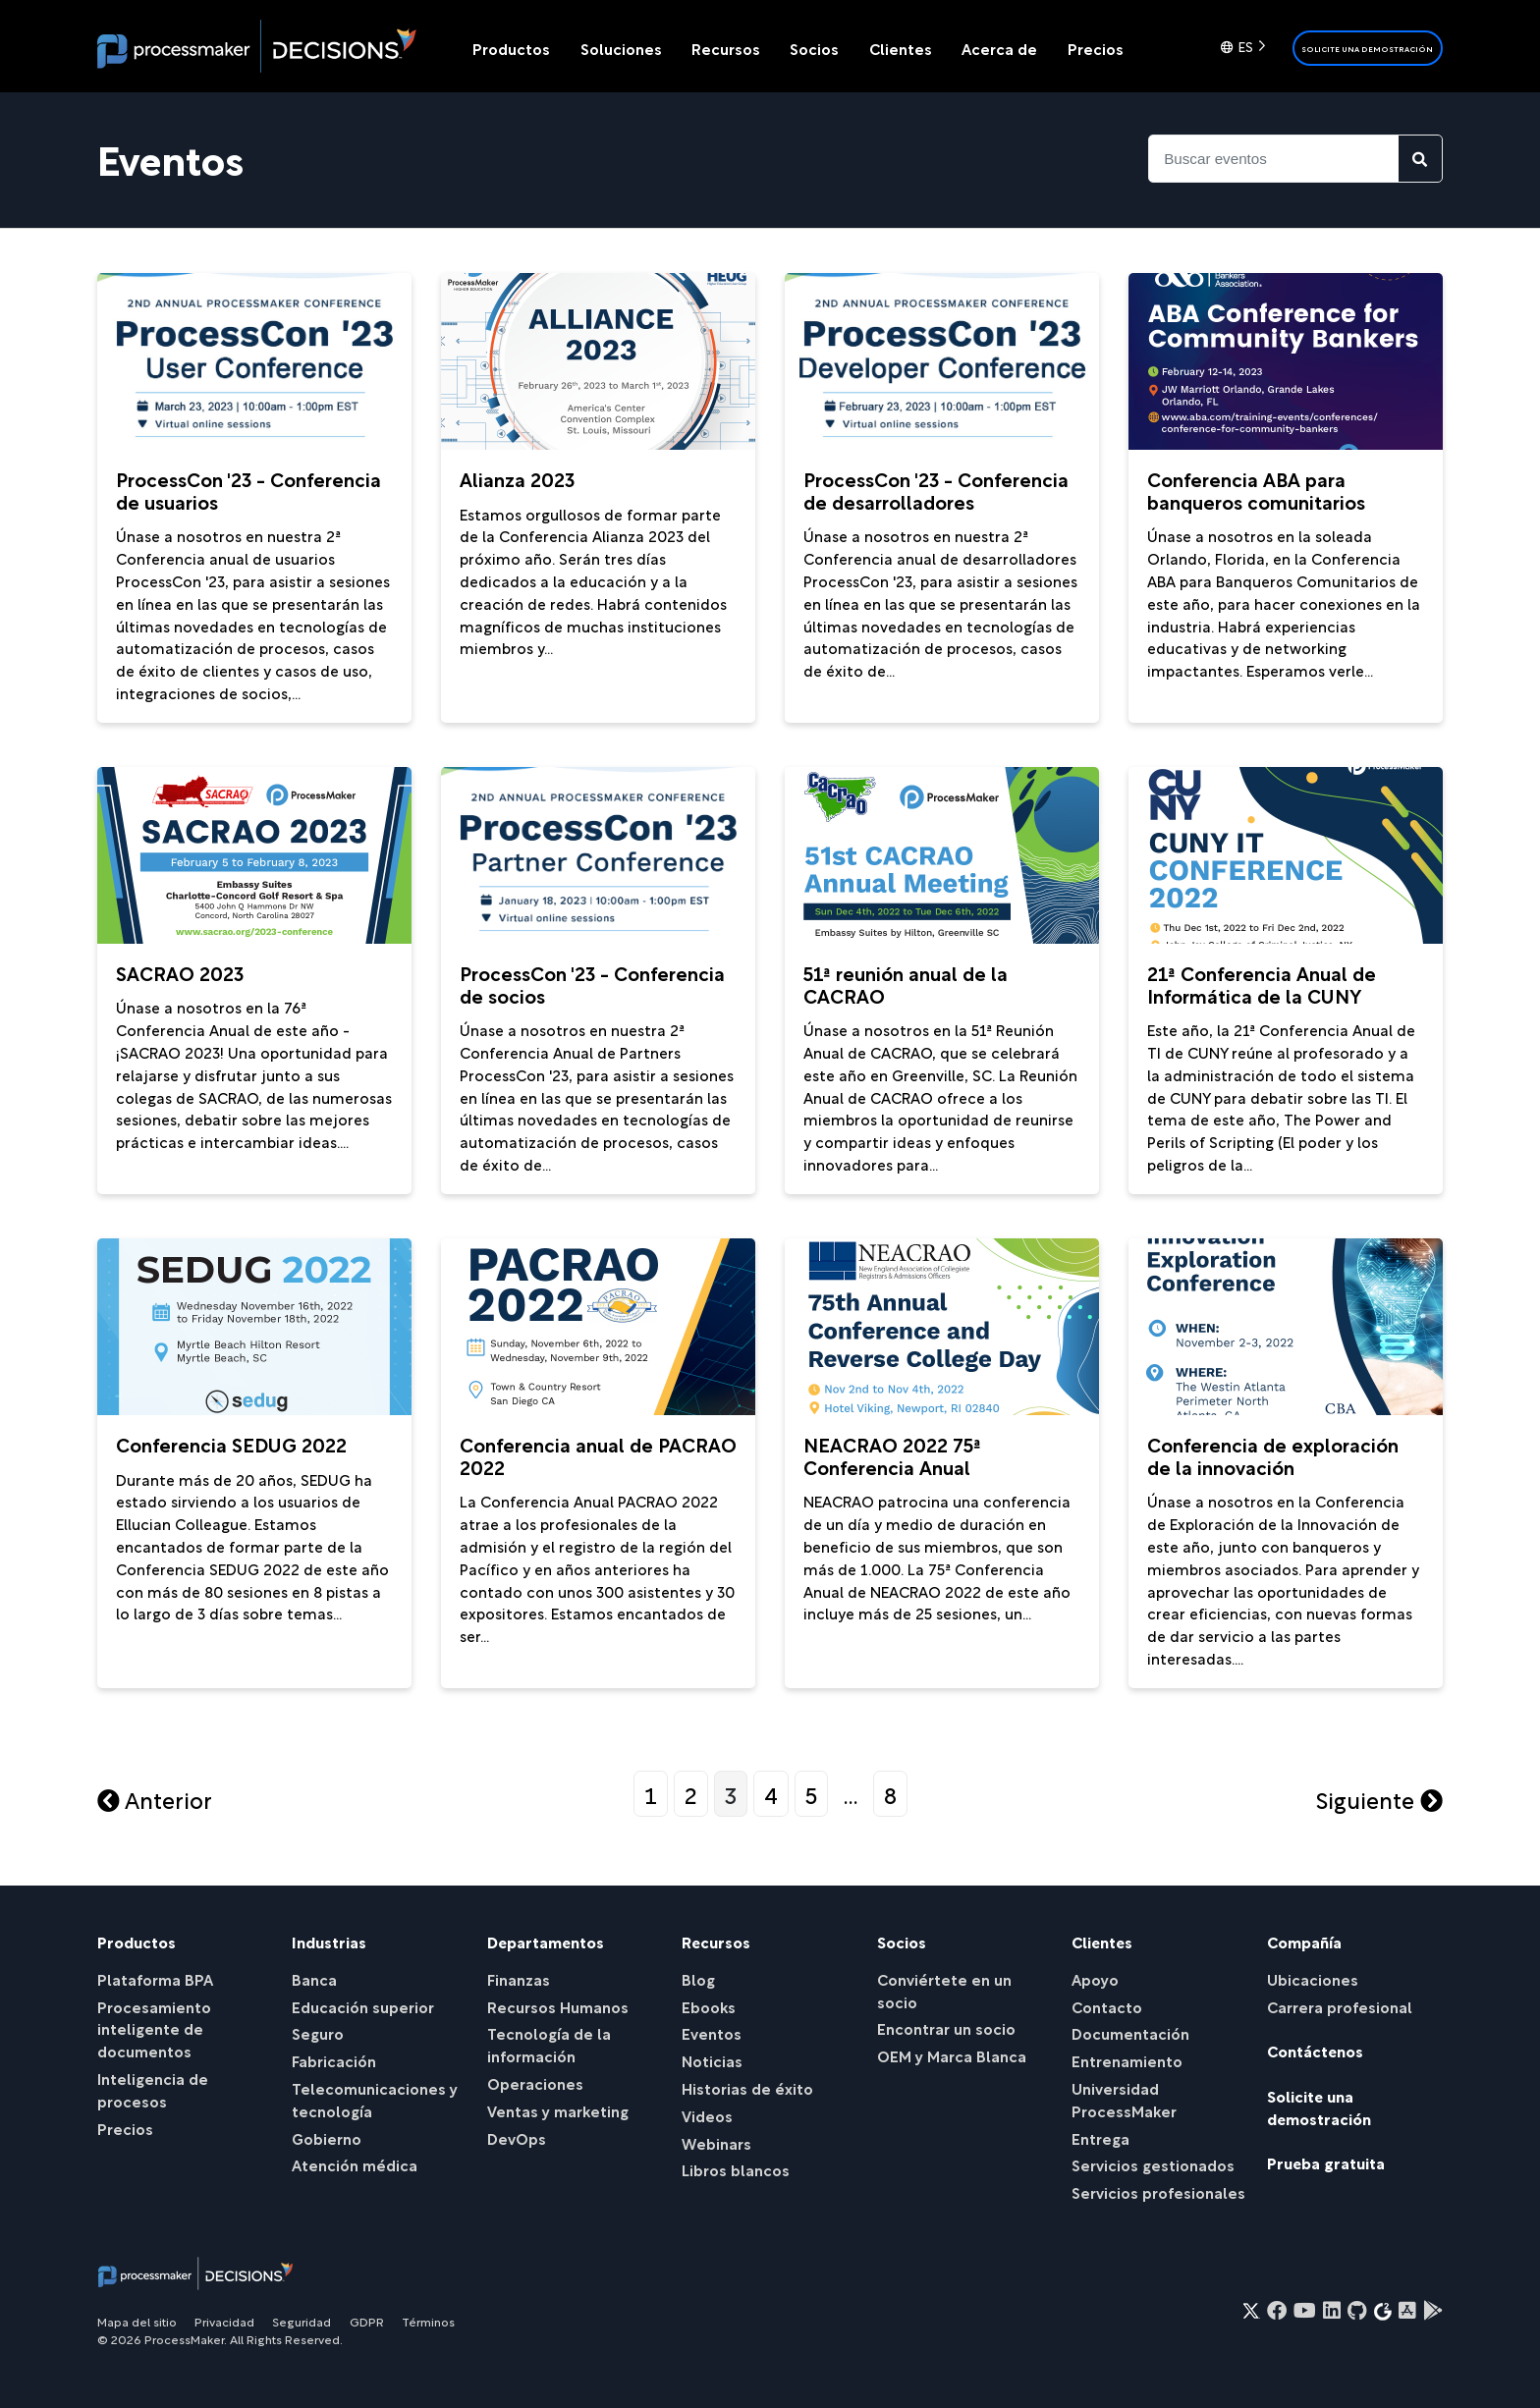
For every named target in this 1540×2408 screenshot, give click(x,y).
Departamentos (545, 1941)
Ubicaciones (1312, 1978)
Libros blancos (736, 2169)
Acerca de (999, 47)
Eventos (712, 2032)
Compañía (1304, 1941)
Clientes (900, 47)
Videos (707, 2115)
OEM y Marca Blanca (951, 2055)
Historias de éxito (747, 2087)
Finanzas (518, 1978)
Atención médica (354, 2164)
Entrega (1100, 2137)
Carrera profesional (1339, 2006)
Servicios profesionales (1158, 2191)
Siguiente (1379, 1798)
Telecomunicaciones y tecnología (375, 2098)
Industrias (329, 1941)
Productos (511, 47)
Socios (814, 47)
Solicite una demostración (1367, 49)
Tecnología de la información (549, 2043)
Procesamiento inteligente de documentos (154, 2028)
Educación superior (363, 2006)
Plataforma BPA (155, 1978)
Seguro (318, 2032)
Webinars (716, 2142)
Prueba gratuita (1326, 2162)
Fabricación (334, 2060)
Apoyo (1095, 1978)
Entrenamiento (1127, 2060)
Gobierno (326, 2137)
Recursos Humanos (558, 2006)
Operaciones (535, 2082)
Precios (1096, 47)
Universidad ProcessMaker (1124, 2098)
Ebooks (709, 2006)
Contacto (1107, 2006)
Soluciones (621, 47)
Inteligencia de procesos (152, 2088)
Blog (698, 1978)
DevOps (516, 2137)
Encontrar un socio (946, 2027)
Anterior (154, 1798)
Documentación (1130, 2032)
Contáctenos (1315, 2050)
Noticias (712, 2060)
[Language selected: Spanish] (1247, 47)
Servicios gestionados (1153, 2164)
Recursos (725, 47)
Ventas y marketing (558, 2110)
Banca (314, 1978)
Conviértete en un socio (944, 1989)
